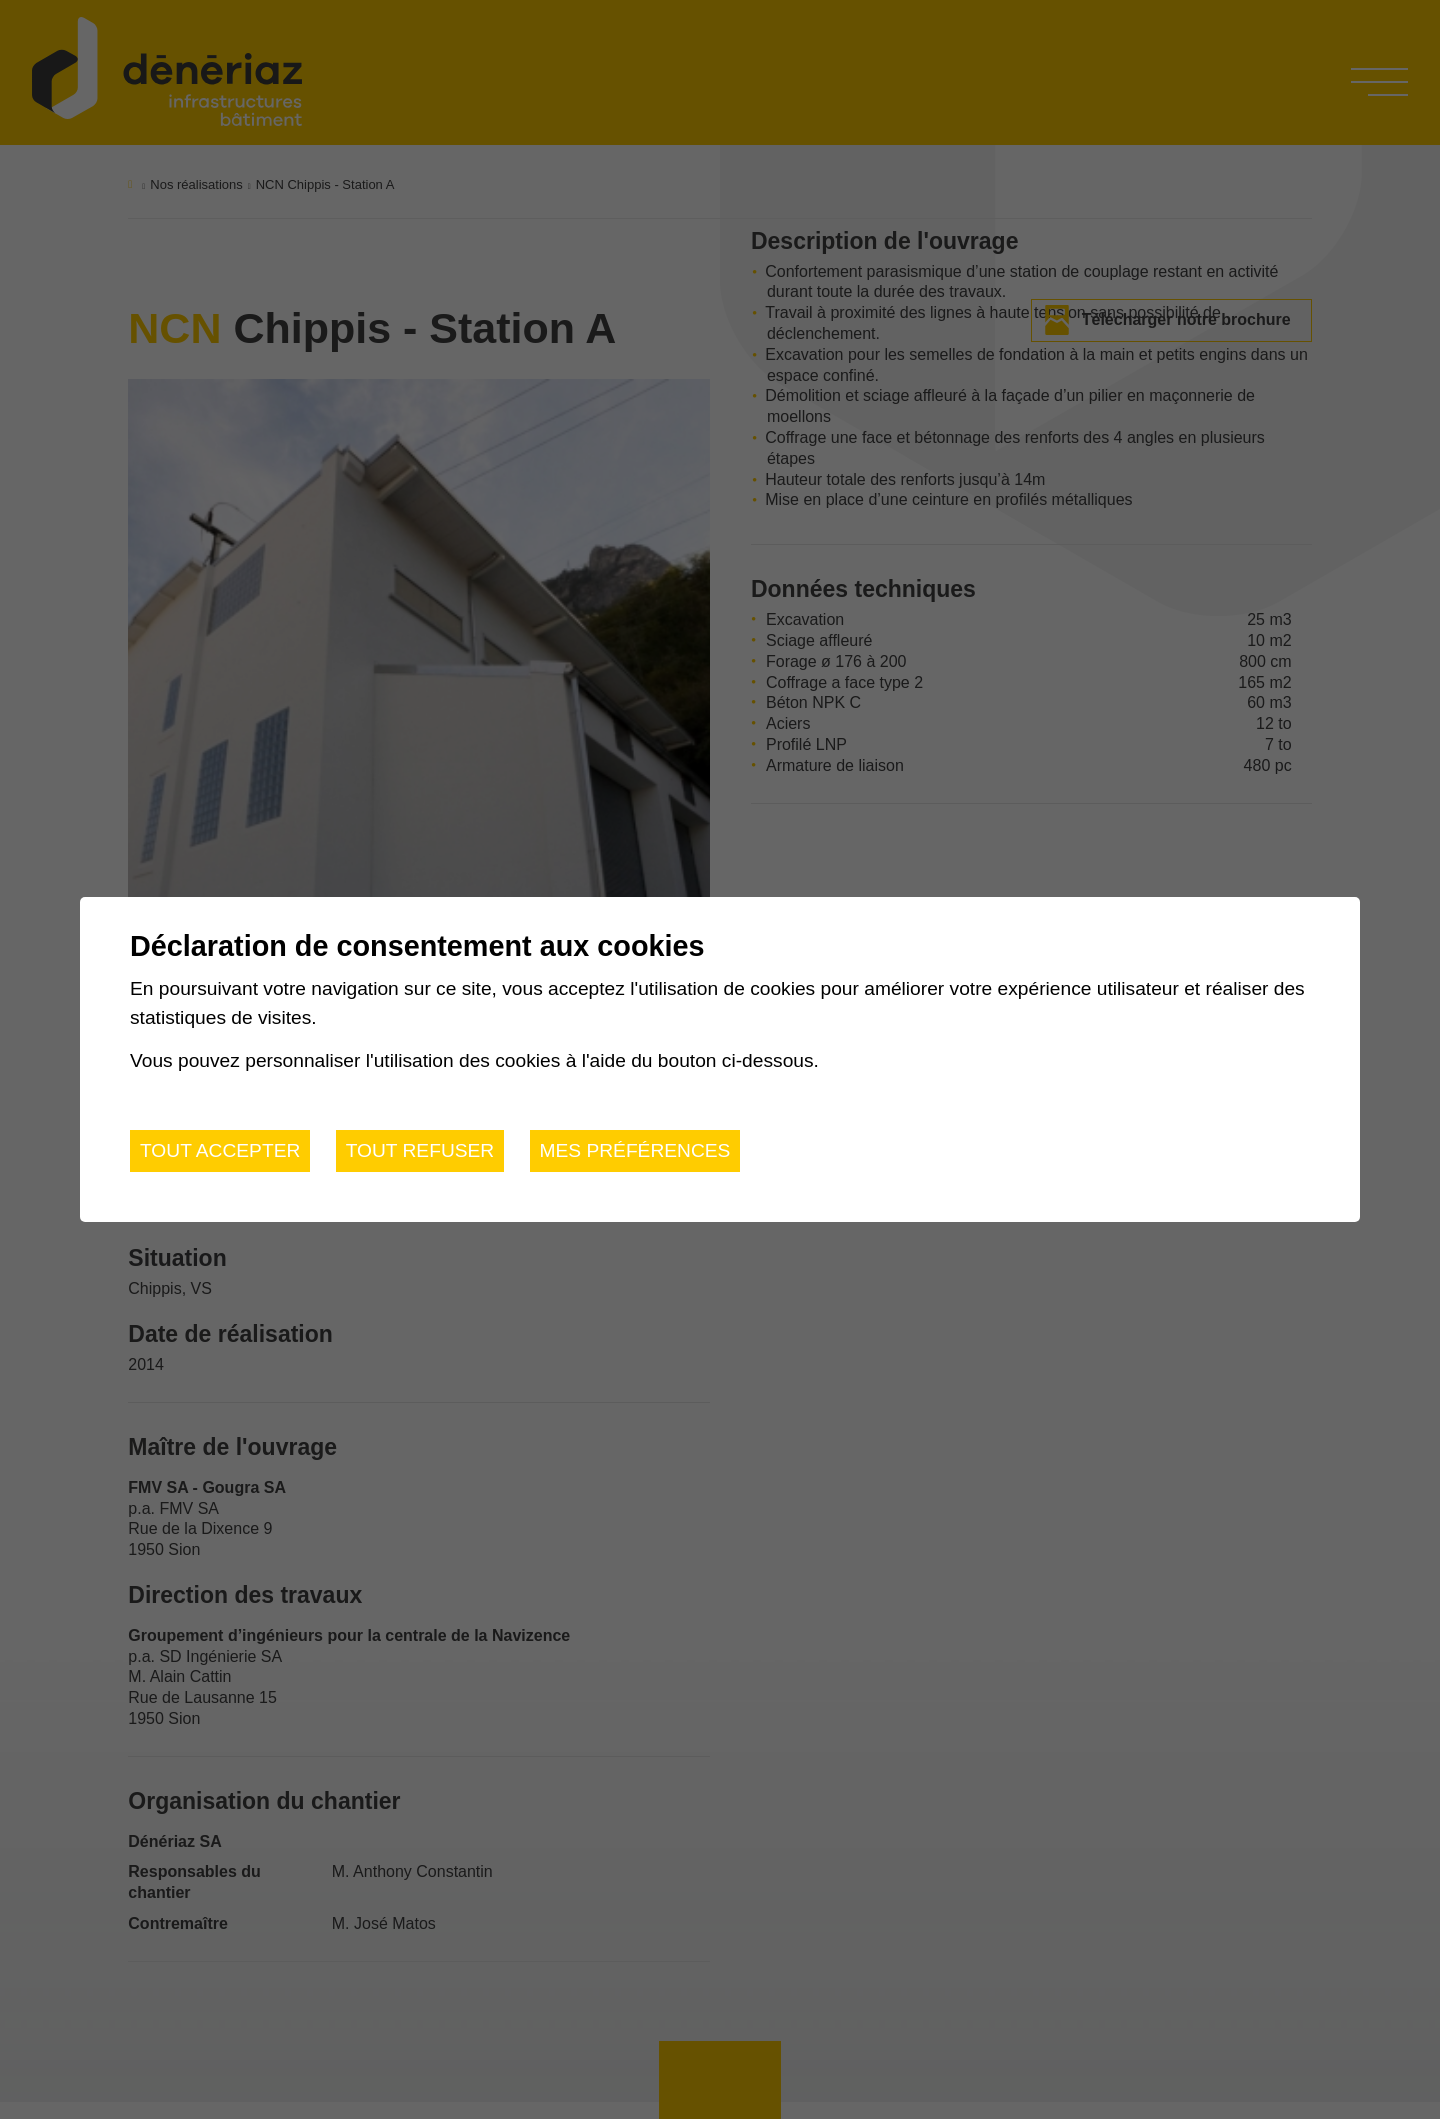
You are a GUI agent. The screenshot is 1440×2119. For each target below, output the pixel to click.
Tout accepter (220, 1150)
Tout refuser (420, 1150)
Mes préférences (635, 1150)
